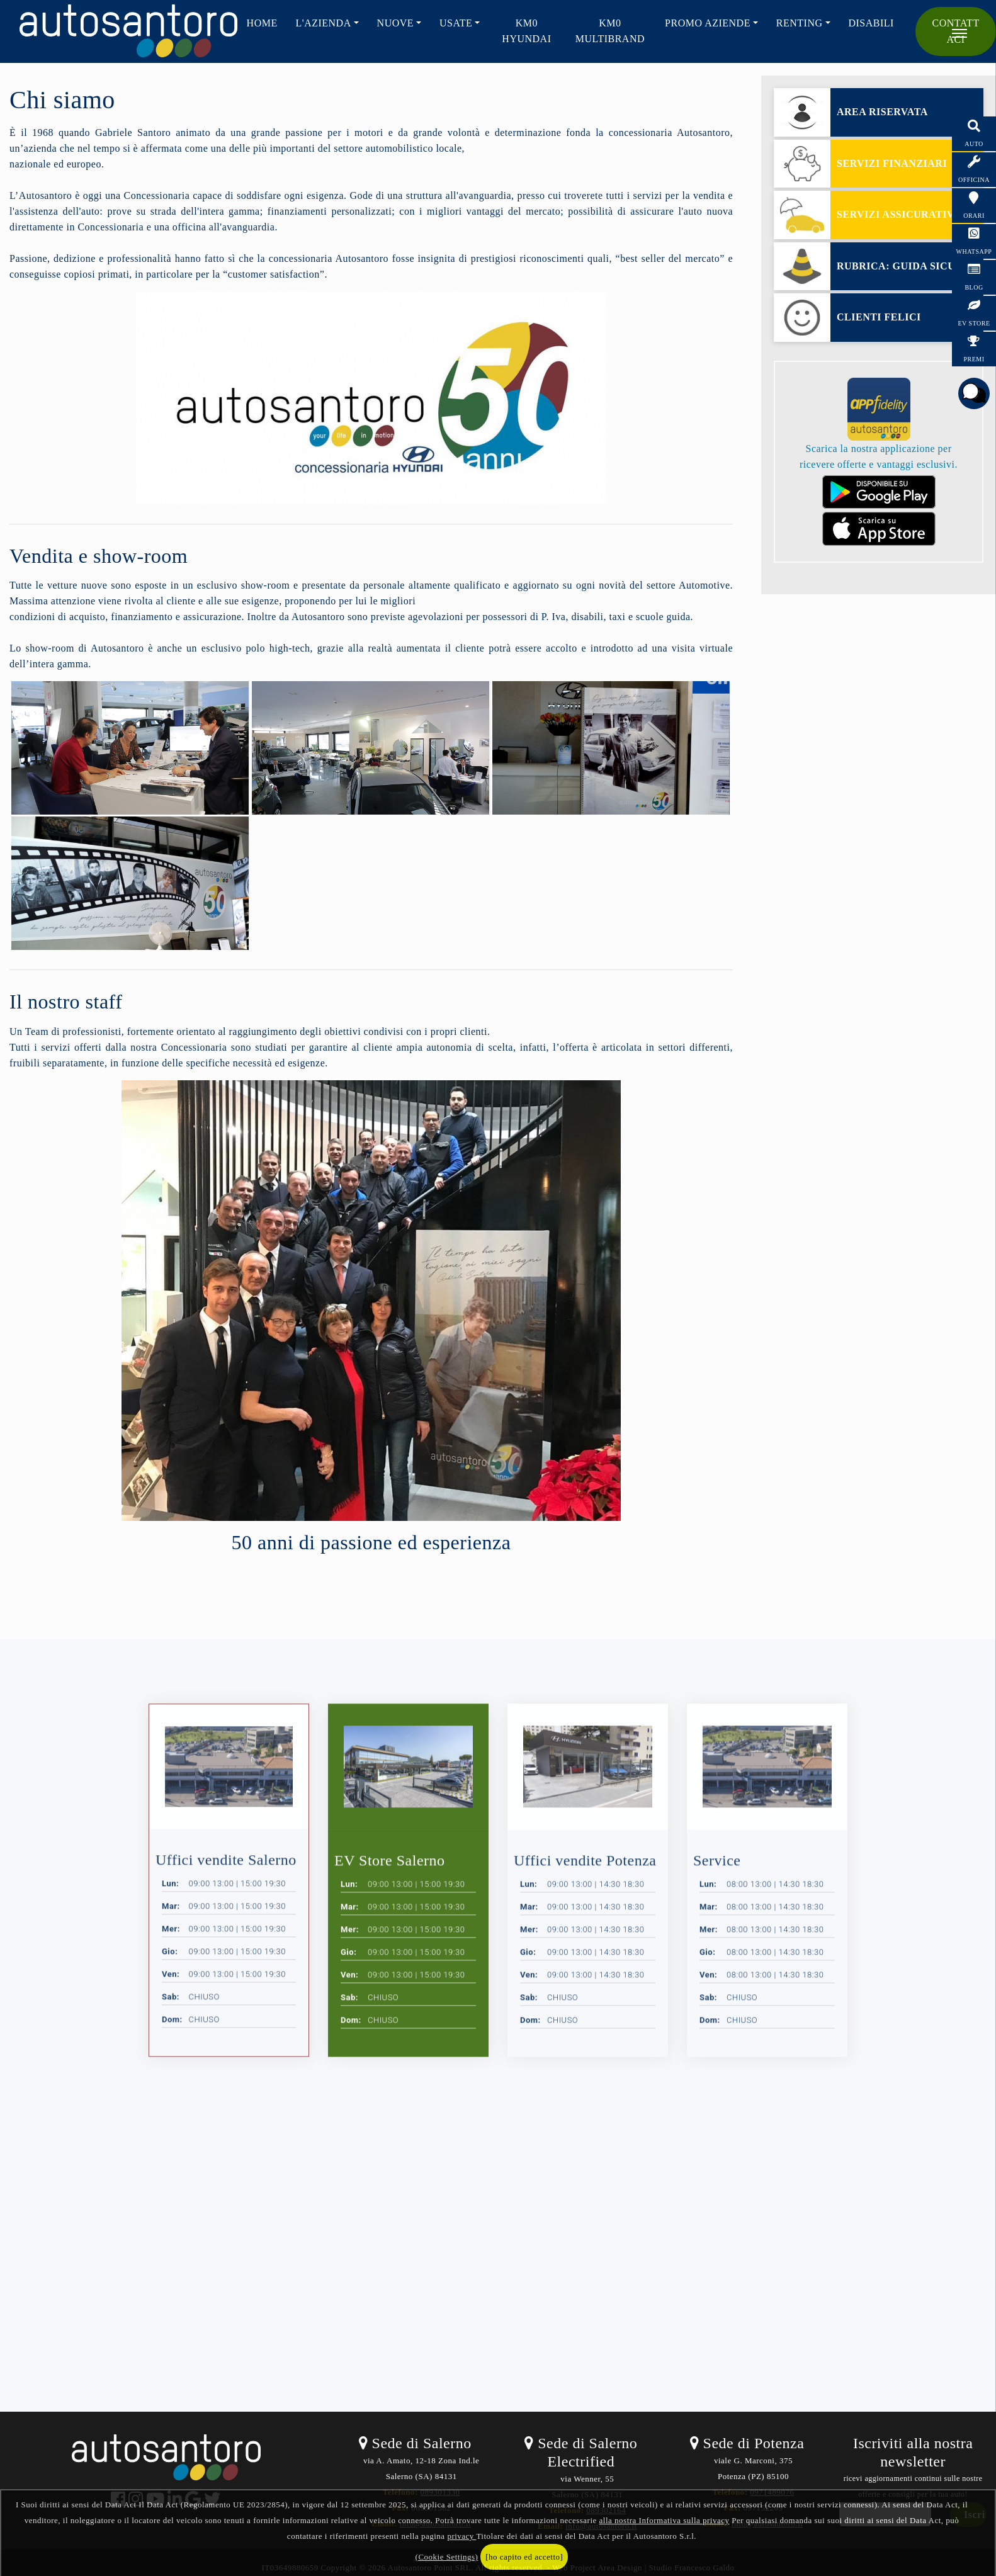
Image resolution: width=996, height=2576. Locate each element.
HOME (262, 23)
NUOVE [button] (395, 23)
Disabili (870, 23)
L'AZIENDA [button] (323, 23)
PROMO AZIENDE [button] (707, 23)
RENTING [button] (799, 23)
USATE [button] (455, 23)
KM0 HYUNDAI (526, 31)
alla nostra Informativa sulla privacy (664, 2520)
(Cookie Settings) (447, 2557)
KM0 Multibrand (610, 31)
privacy (461, 2536)
